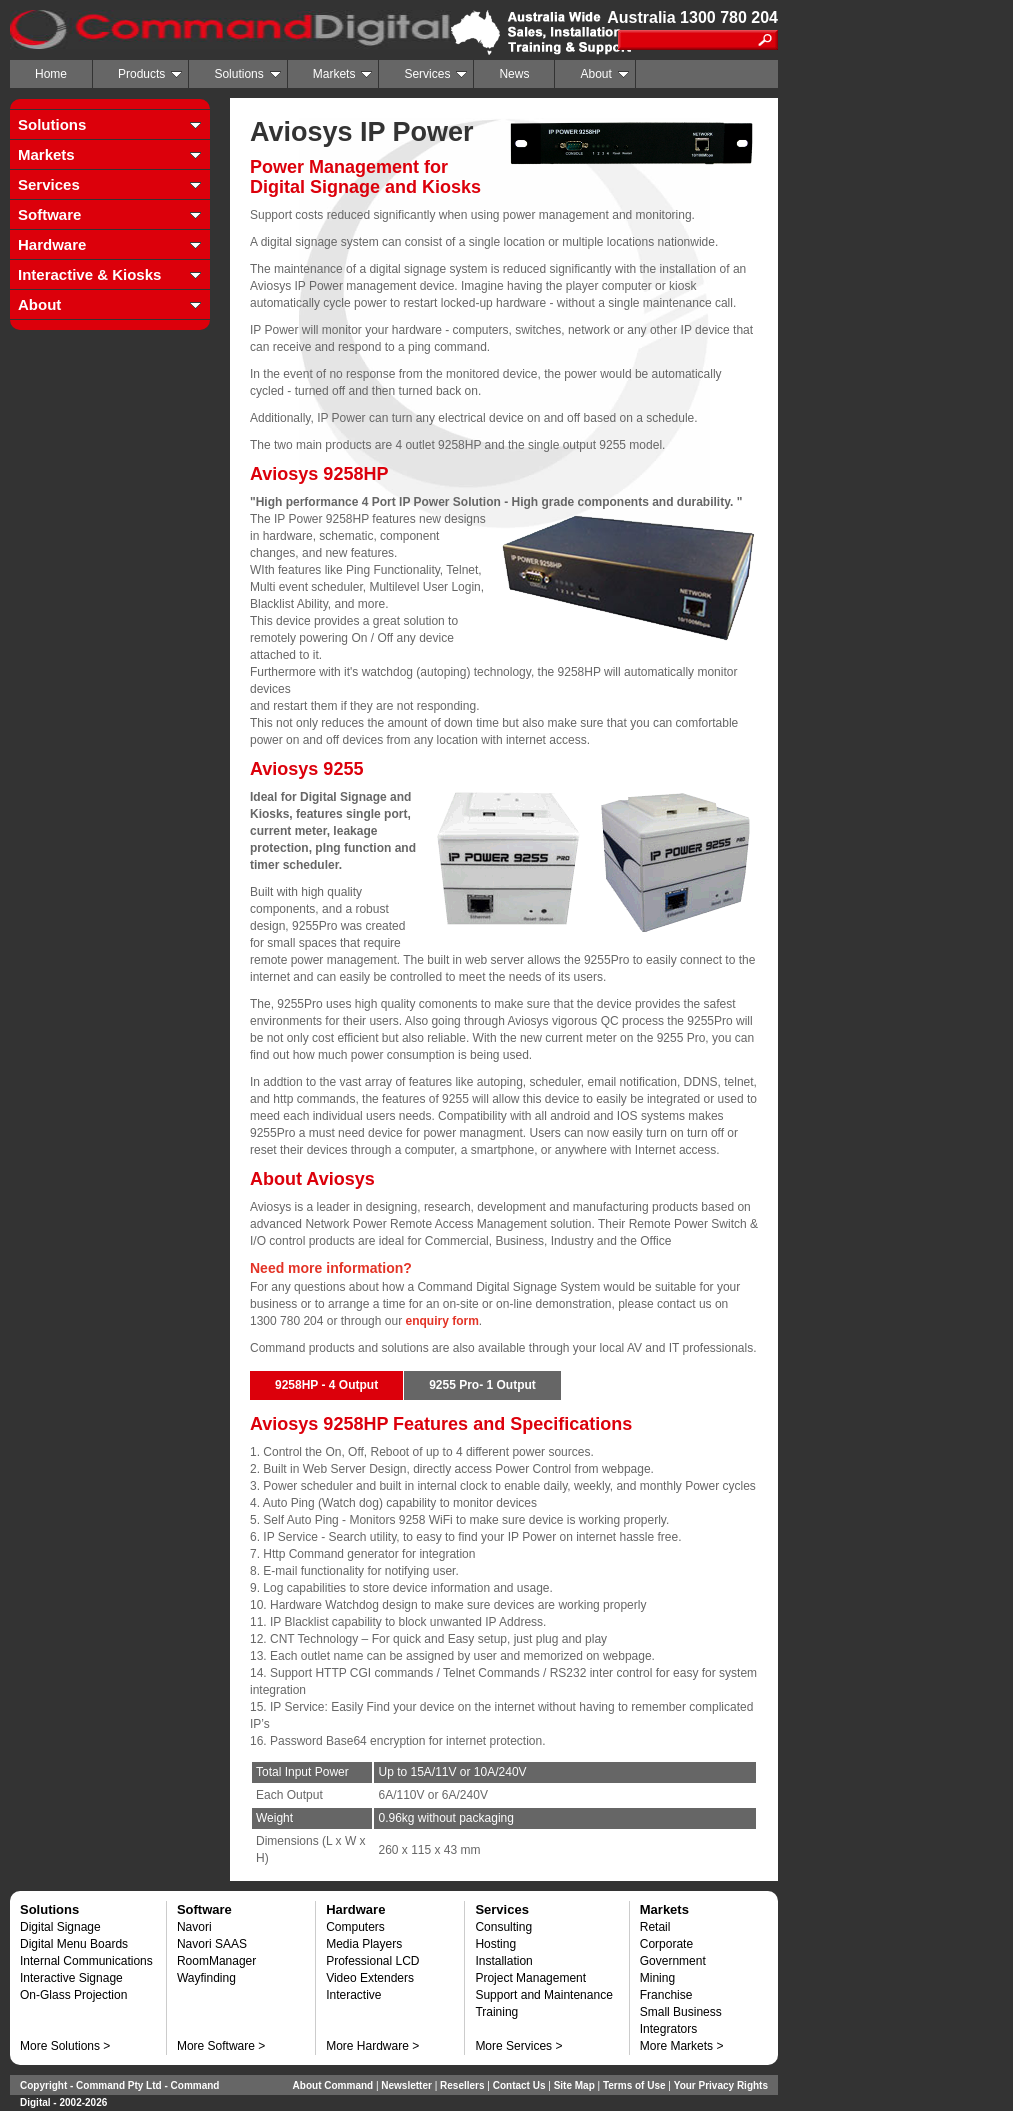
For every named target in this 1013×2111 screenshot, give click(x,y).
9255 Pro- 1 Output (482, 1385)
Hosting (495, 1944)
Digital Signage (60, 1927)
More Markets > (682, 2046)
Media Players (364, 1944)
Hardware (52, 244)
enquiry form (441, 1321)
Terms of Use (634, 2085)
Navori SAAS (212, 1944)
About (604, 74)
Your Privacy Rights (721, 2085)
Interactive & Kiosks (89, 274)
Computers (355, 1927)
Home (51, 74)
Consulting (503, 1927)
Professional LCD (372, 1961)
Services (435, 74)
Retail (655, 1927)
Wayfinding (206, 1978)
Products (150, 74)
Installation (503, 1961)
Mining (657, 1978)
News (514, 74)
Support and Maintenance (543, 1995)
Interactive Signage (71, 1978)
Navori (194, 1927)
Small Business (681, 2012)
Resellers (462, 2085)
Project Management (530, 1978)
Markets (343, 74)
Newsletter (406, 2085)
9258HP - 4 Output (326, 1385)
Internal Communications (86, 1961)
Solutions (247, 74)
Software (49, 214)
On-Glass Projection (73, 1995)
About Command (333, 2085)
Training (496, 2012)
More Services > (518, 2046)
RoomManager (216, 1961)
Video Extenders (370, 1978)
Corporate (666, 1944)
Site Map (574, 2085)
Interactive (353, 1995)
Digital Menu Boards (74, 1944)
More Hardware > (372, 2046)
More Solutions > (65, 2046)
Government (673, 1961)
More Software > (221, 2046)
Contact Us (519, 2085)
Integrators (668, 2029)
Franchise (666, 1995)
